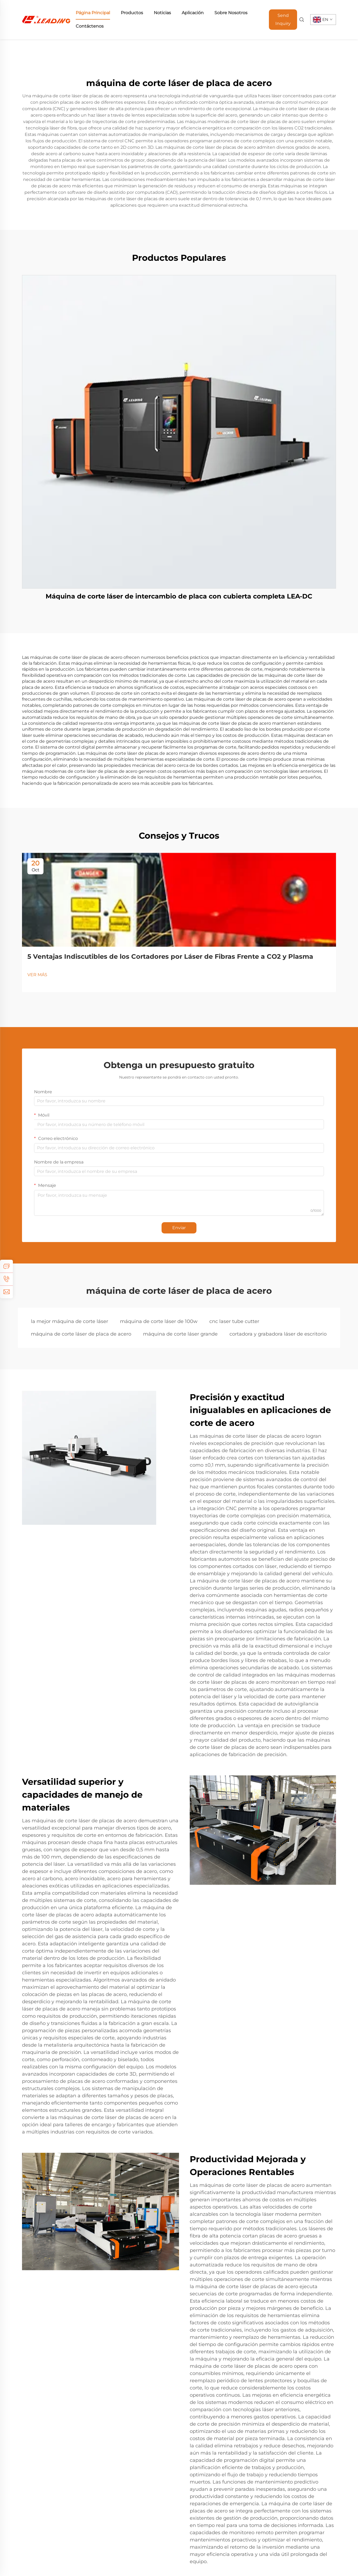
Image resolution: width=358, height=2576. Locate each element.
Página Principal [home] (93, 12)
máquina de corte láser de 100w (159, 1321)
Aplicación (193, 12)
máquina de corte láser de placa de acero (81, 1334)
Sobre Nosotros (230, 12)
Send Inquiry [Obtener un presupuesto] (283, 19)
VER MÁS (37, 974)
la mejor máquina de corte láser (69, 1321)
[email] (6, 1291)
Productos (132, 12)
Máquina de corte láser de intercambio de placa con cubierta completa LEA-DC (179, 596)
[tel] (6, 1279)
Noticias (162, 12)
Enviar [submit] (179, 1227)
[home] (46, 19)
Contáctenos (90, 26)
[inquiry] (6, 1266)
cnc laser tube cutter (234, 1321)
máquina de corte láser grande (180, 1334)
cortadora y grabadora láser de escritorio (278, 1334)
